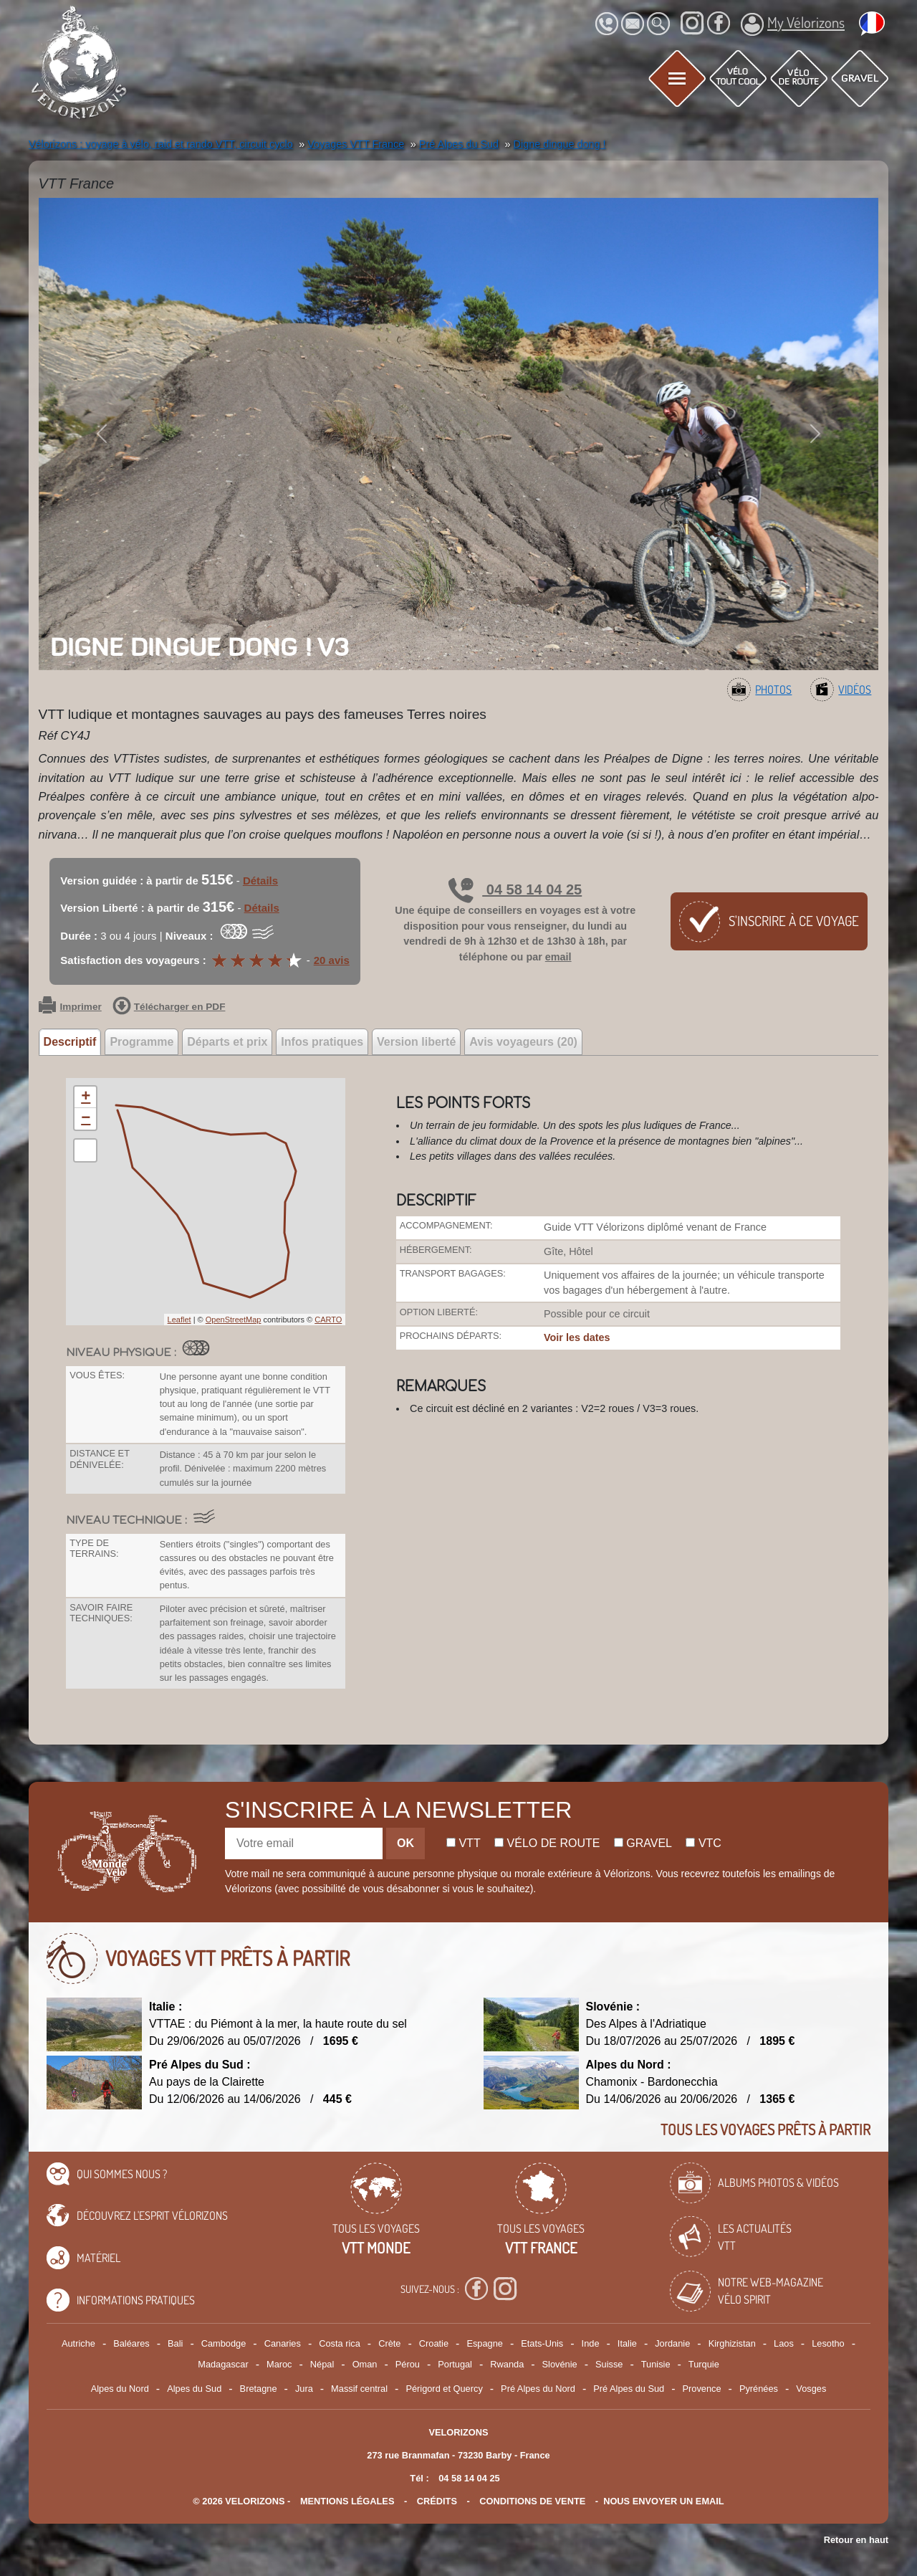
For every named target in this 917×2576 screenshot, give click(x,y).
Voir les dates (577, 1337)
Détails (260, 880)
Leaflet (179, 1319)
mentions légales (347, 2501)
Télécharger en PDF (169, 1007)
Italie (627, 2343)
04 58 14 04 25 (515, 889)
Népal (322, 2364)
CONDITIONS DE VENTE (532, 2501)
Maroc (279, 2364)
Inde (591, 2343)
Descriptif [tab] (70, 1042)
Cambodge (223, 2343)
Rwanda (507, 2364)
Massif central (359, 2388)
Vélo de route (547, 1843)
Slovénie (559, 2364)
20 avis (332, 960)
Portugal (455, 2364)
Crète (389, 2343)
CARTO (328, 1319)
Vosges (811, 2388)
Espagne (484, 2343)
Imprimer (70, 1007)
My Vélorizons (793, 24)
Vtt (463, 1843)
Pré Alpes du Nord (538, 2388)
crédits (437, 2501)
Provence (702, 2388)
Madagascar (223, 2364)
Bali (175, 2343)
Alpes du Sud (194, 2388)
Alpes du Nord (120, 2388)
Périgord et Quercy (443, 2388)
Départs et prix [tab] (227, 1042)
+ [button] (85, 1097)
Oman (365, 2364)
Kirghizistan (732, 2343)
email (558, 957)
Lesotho (828, 2343)
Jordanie (672, 2343)
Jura (304, 2388)
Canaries (282, 2343)
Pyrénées (758, 2388)
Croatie (433, 2343)
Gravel (643, 1843)
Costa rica (339, 2343)
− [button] (85, 1119)
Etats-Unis (542, 2343)
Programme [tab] (141, 1042)
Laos (784, 2343)
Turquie (703, 2364)
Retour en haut (856, 2539)
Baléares (131, 2343)
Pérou (407, 2364)
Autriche (78, 2343)
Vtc (703, 1843)
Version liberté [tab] (416, 1042)
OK (405, 1843)
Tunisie (656, 2364)
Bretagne (258, 2388)
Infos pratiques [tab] (322, 1042)
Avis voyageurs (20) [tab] (523, 1042)
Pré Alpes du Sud (628, 2388)
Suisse (609, 2364)
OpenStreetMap (233, 1319)
